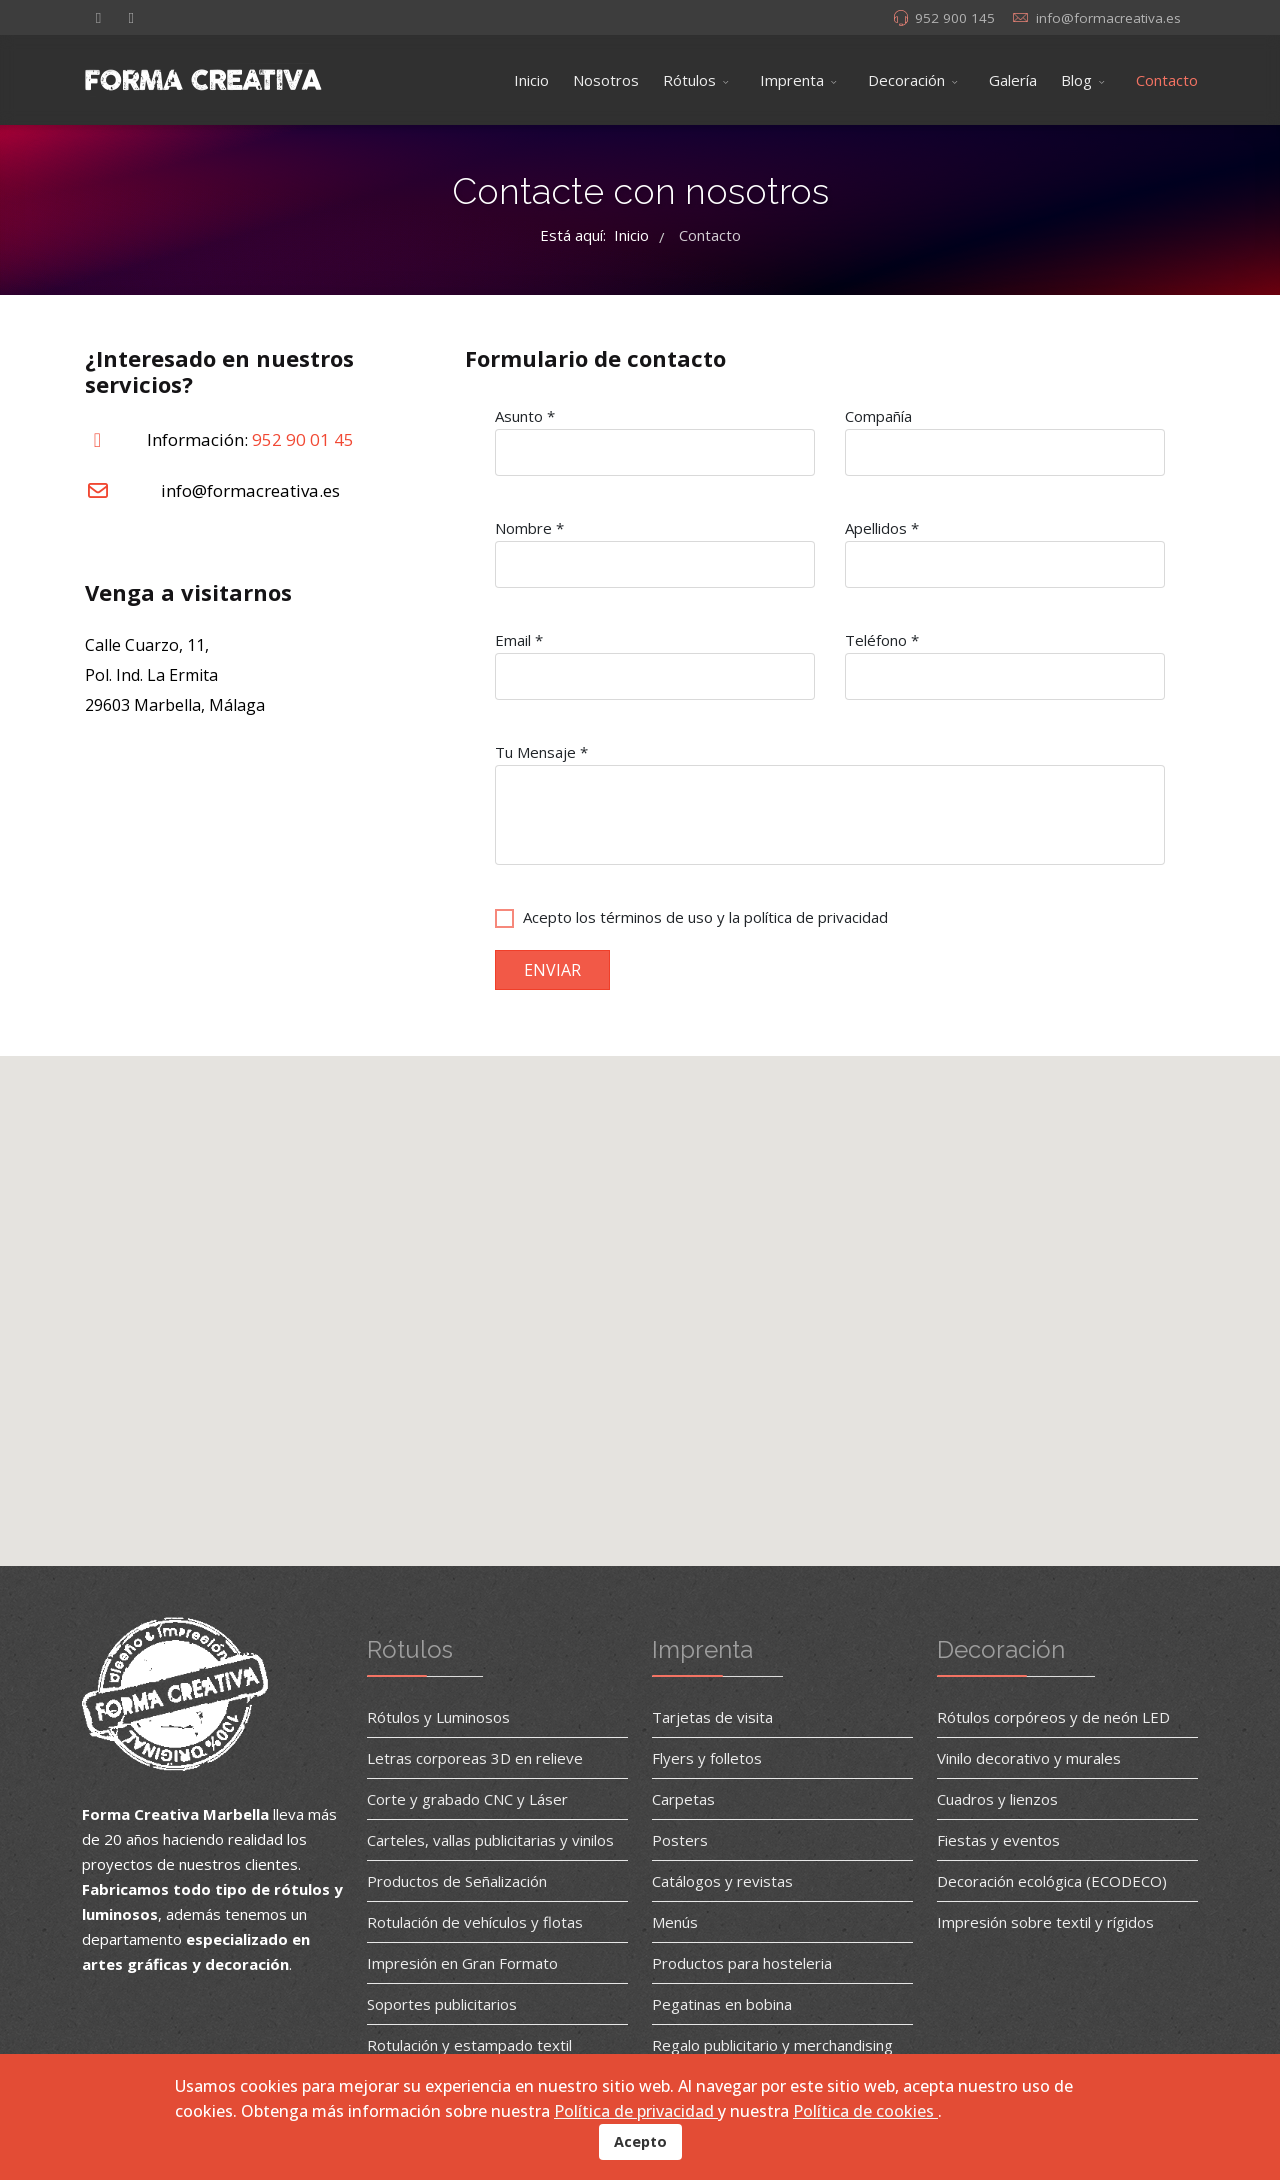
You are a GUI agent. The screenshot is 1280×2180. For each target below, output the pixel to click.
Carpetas (683, 1799)
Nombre (529, 528)
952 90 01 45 (303, 439)
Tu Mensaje (541, 752)
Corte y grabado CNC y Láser (467, 1799)
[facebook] (98, 17)
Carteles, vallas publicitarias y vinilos (490, 1840)
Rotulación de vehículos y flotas (475, 1922)
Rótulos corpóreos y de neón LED (1053, 1717)
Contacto (1167, 80)
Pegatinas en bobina (722, 2004)
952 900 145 (955, 18)
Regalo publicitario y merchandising (772, 2045)
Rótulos (689, 80)
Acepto (640, 2141)
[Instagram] (131, 17)
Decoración (906, 80)
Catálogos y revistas (722, 1881)
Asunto (525, 416)
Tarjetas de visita (712, 1717)
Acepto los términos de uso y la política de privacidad (705, 917)
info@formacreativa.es (1108, 18)
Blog (1076, 80)
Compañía (878, 416)
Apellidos (882, 528)
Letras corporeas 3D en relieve (475, 1758)
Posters (680, 1840)
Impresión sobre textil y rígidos (1045, 1922)
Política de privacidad (636, 2111)
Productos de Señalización (457, 1881)
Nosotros (606, 80)
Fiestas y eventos (998, 1840)
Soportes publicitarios (442, 2004)
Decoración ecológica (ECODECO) (1052, 1881)
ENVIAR (552, 970)
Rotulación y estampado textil (469, 2045)
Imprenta (792, 80)
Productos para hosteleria (742, 1963)
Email (519, 640)
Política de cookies (865, 2111)
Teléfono (882, 640)
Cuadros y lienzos (997, 1799)
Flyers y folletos (707, 1758)
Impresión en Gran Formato (462, 1963)
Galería (1013, 80)
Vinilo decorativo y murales (1029, 1758)
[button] (640, 1299)
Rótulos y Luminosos (438, 1717)
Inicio (531, 80)
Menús (675, 1922)
